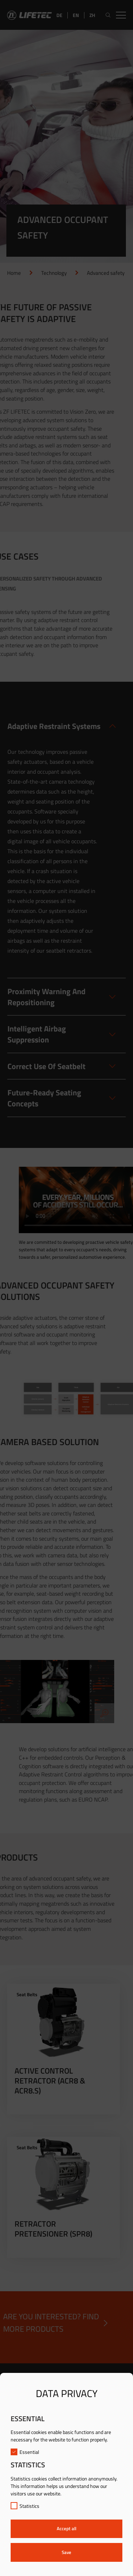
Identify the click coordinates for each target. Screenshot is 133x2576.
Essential (25, 2452)
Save (66, 2552)
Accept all (66, 2528)
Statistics (25, 2506)
